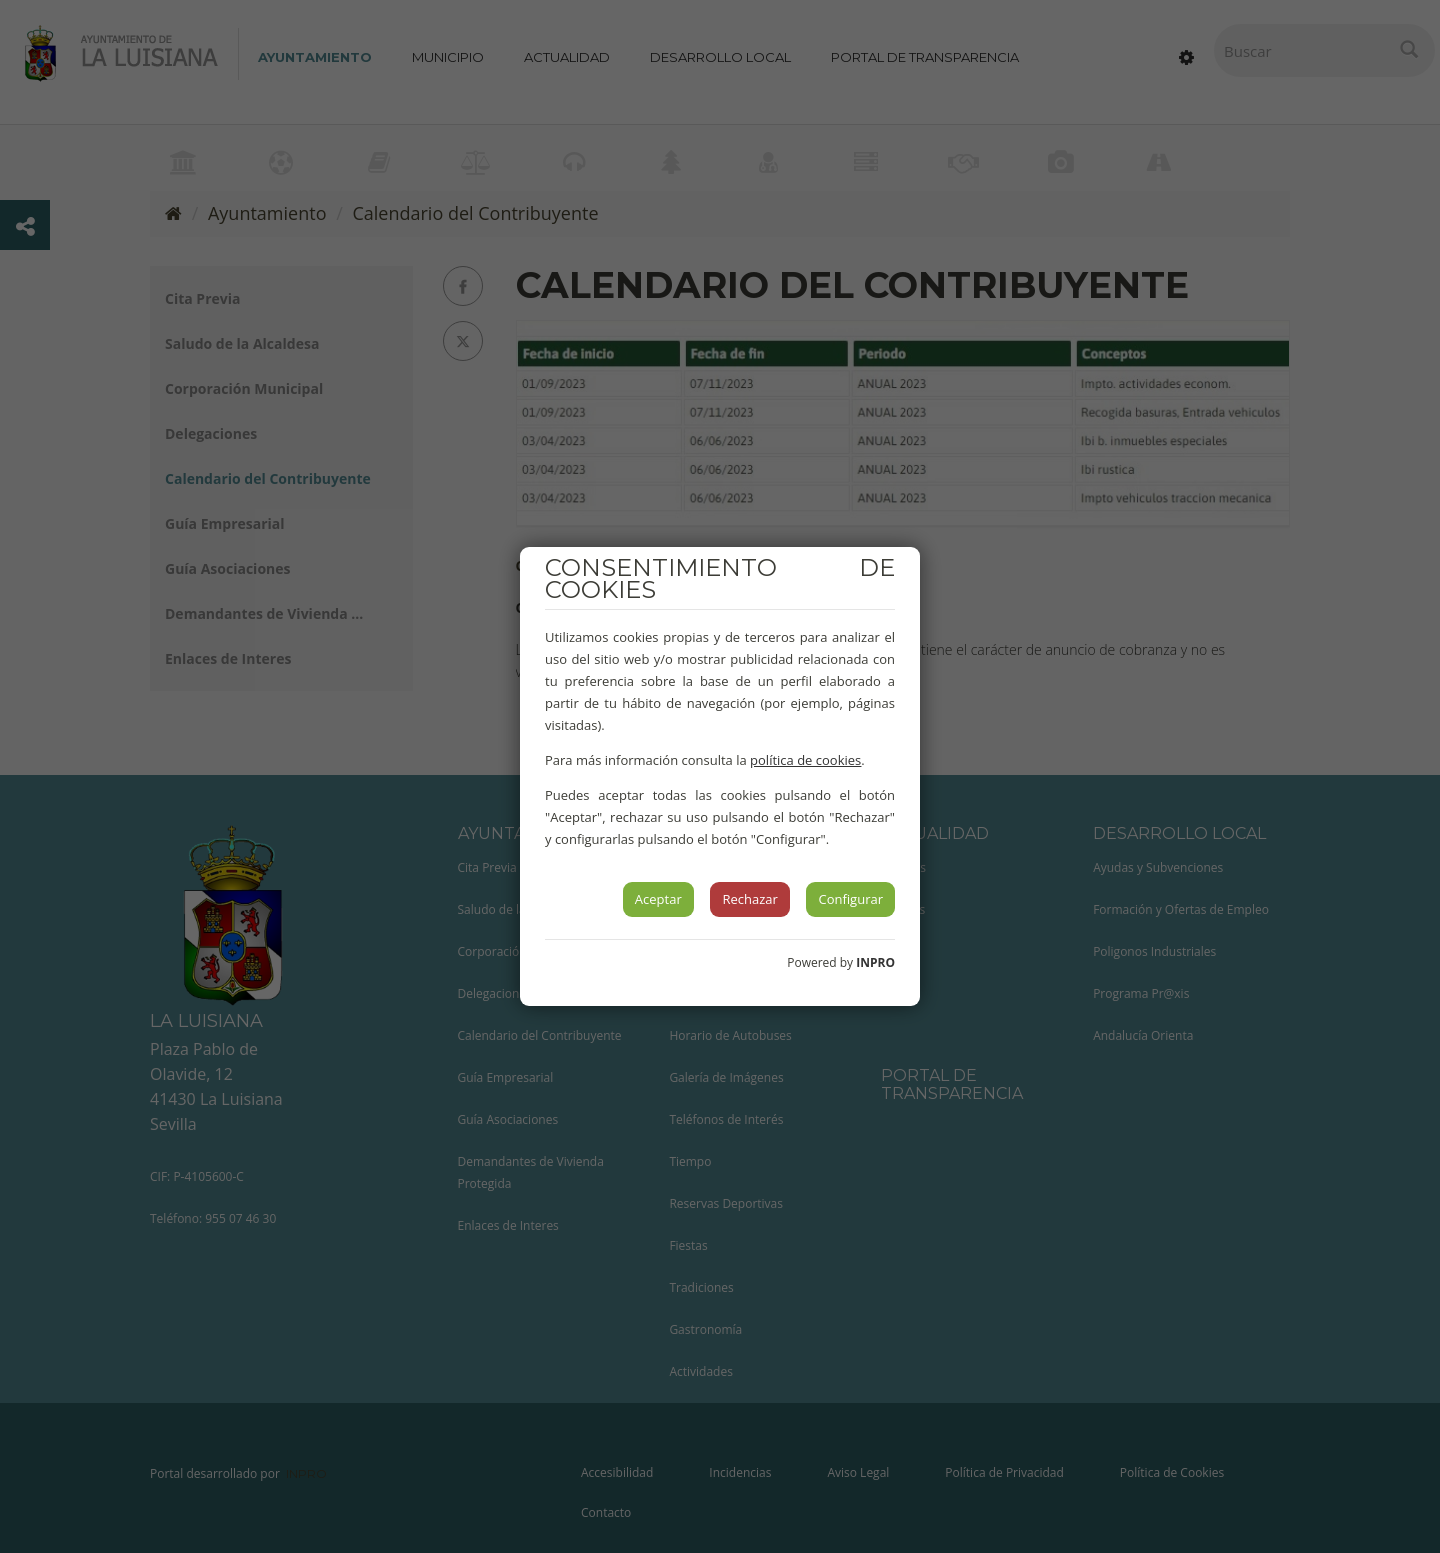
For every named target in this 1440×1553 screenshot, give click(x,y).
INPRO (875, 962)
